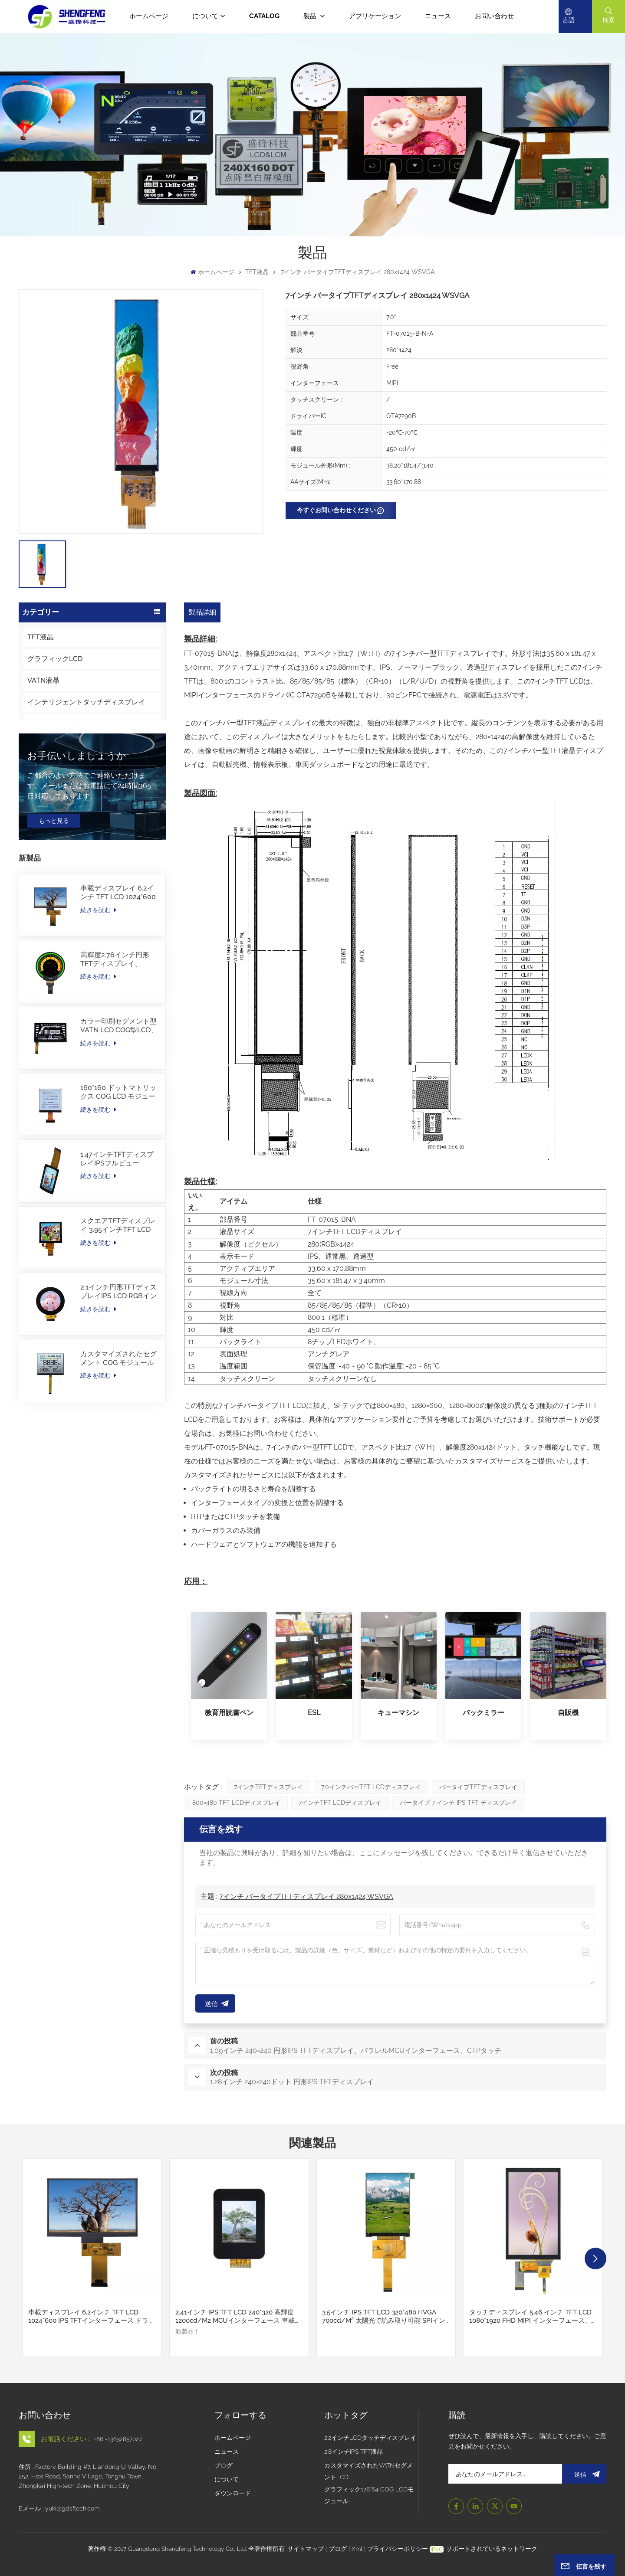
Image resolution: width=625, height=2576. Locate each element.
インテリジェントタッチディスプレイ (86, 702)
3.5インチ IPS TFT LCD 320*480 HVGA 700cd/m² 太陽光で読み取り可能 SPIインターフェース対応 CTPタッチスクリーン (383, 2316)
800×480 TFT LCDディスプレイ (236, 1802)
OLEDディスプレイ (57, 724)
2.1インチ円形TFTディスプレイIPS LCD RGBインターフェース (118, 1396)
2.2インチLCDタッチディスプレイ (370, 2437)
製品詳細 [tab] (202, 612)
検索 (608, 19)
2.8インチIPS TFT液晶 (353, 2451)
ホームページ (148, 16)
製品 (310, 16)
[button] (595, 2258)
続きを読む (98, 1014)
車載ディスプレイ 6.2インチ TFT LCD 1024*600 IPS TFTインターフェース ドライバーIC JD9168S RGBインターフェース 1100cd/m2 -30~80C (118, 997)
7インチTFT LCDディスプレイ (340, 1802)
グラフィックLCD (54, 659)
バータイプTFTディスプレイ (478, 1787)
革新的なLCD (48, 745)
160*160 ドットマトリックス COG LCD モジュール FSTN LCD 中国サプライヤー (119, 1197)
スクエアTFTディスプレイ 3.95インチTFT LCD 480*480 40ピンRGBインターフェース (117, 1330)
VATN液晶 (43, 680)
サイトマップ (306, 2548)
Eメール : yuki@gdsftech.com (59, 2508)
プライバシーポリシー (397, 2548)
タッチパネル (48, 767)
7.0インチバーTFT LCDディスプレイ (371, 1787)
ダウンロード (232, 2493)
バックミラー (483, 1713)
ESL (314, 1713)
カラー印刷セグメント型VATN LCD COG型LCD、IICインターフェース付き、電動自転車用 (119, 1130)
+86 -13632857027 (118, 2438)
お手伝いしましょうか (76, 860)
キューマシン (398, 1713)
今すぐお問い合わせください (336, 510)
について (205, 16)
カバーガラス (48, 789)
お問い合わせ (494, 16)
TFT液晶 (257, 271)
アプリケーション (375, 16)
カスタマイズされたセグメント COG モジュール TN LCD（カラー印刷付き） (118, 1463)
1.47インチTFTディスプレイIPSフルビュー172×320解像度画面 (117, 1263)
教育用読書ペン (229, 1713)
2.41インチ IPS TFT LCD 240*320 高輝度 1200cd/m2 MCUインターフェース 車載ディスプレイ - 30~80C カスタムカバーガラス (238, 2316)
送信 (584, 2474)
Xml (357, 2548)
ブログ (223, 2465)
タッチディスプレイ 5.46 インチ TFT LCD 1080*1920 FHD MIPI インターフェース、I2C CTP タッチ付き (530, 2316)
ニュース (438, 16)
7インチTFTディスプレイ (268, 1787)
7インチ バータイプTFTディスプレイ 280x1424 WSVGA (306, 1896)
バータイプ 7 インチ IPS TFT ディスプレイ (458, 1802)
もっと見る (54, 925)
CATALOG (264, 16)
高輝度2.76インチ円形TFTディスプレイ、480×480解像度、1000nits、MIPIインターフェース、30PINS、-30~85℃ (118, 1064)
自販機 (568, 1713)
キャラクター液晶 (55, 810)
